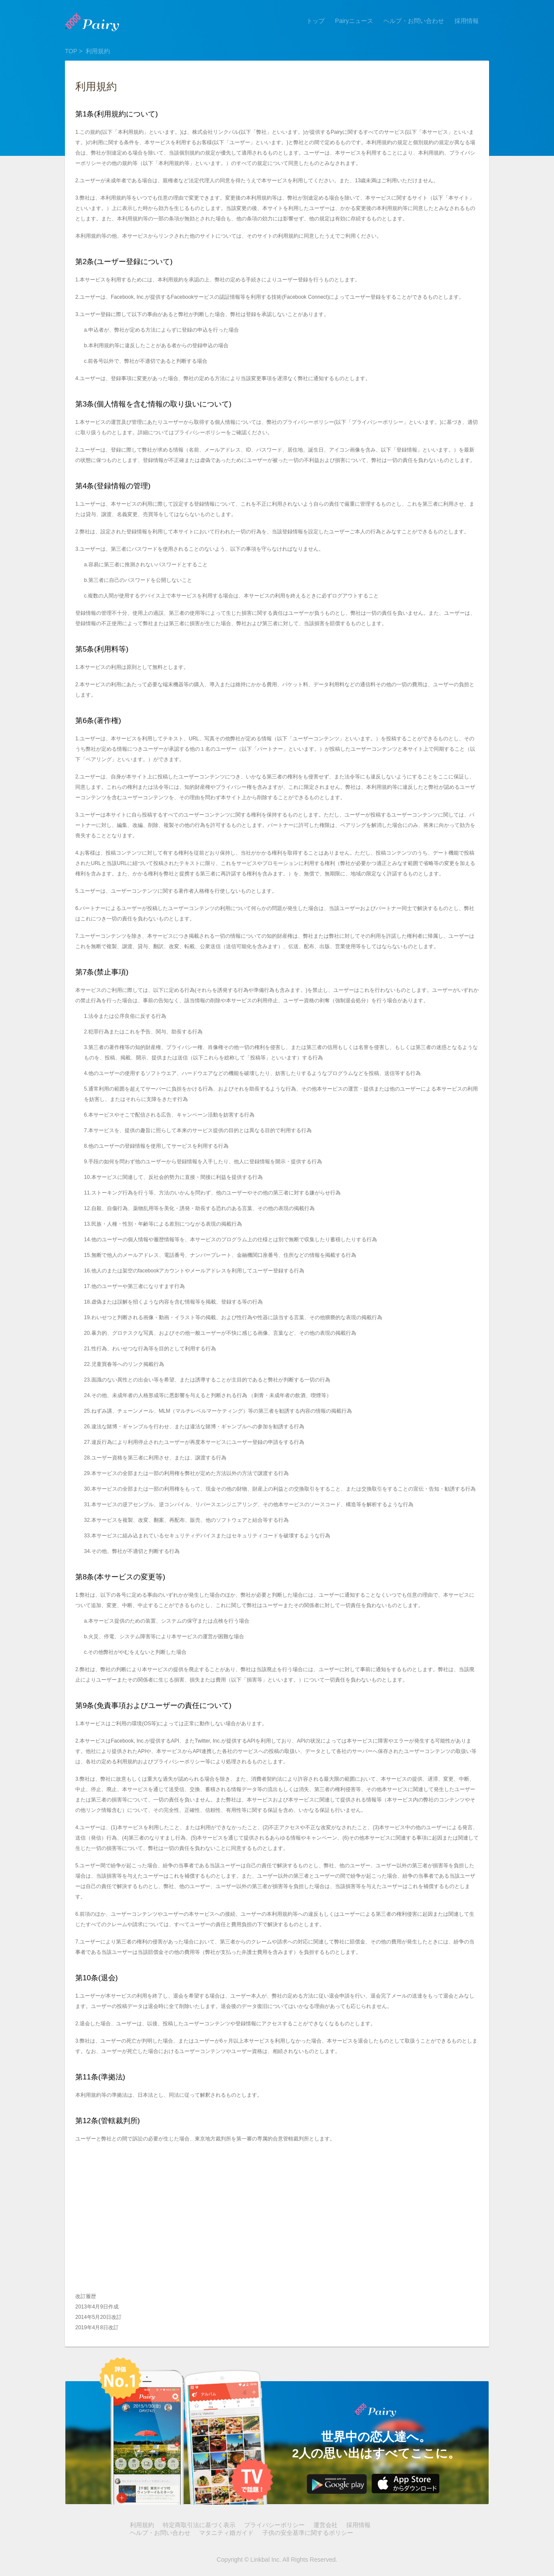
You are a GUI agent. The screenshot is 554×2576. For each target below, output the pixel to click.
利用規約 (142, 2524)
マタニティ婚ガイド (226, 2532)
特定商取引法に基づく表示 (199, 2524)
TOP (71, 51)
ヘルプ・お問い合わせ (413, 20)
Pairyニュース (354, 20)
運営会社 (325, 2524)
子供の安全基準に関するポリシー (307, 2532)
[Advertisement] (277, 2224)
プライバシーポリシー (274, 2524)
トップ (315, 20)
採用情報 (466, 20)
